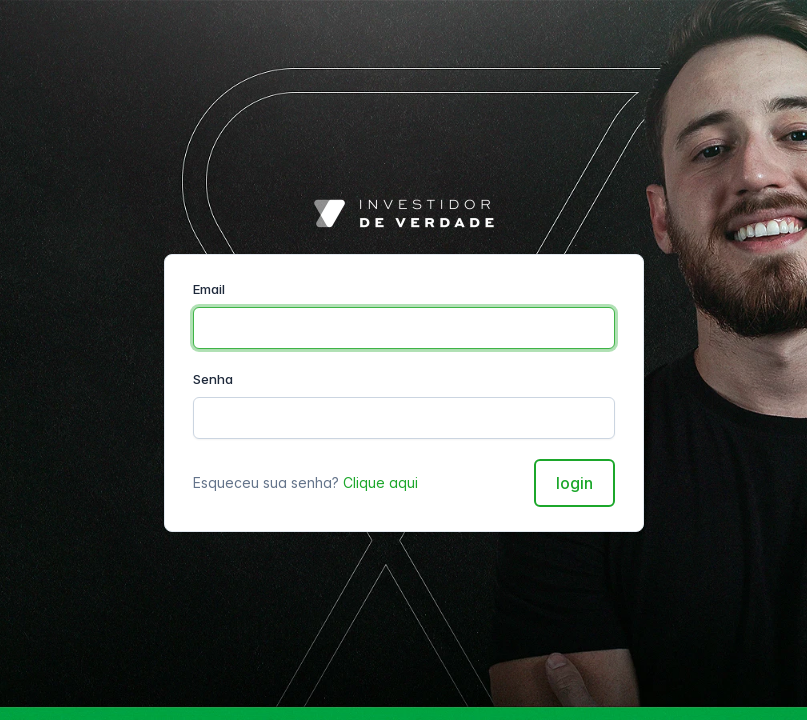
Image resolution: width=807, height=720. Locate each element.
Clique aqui (380, 482)
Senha (213, 379)
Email (209, 289)
